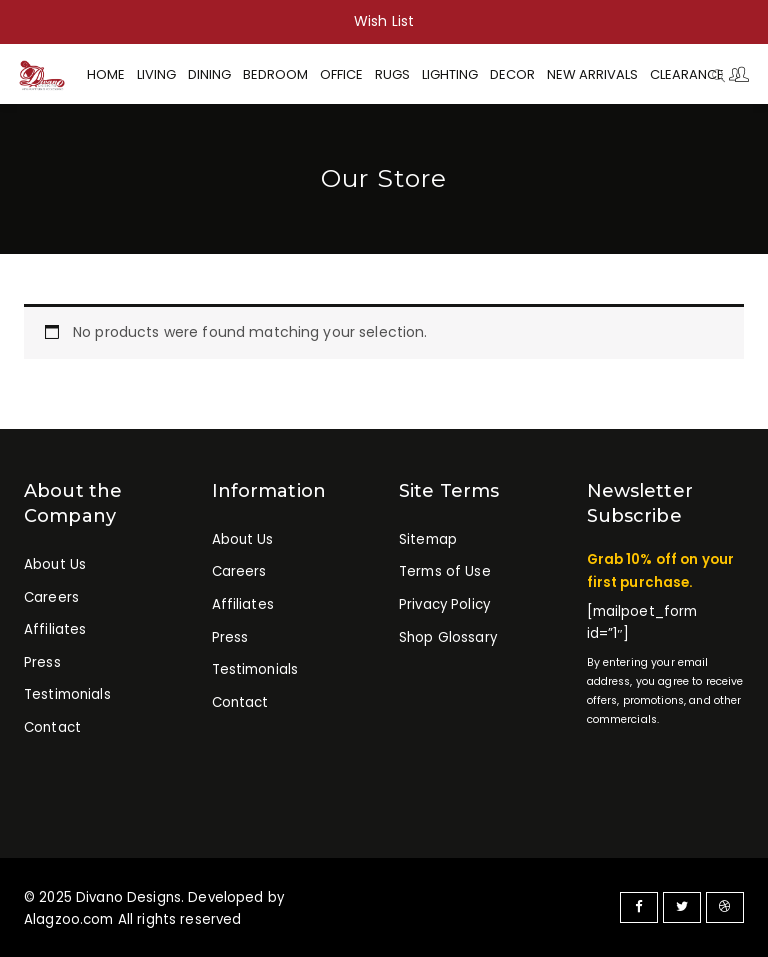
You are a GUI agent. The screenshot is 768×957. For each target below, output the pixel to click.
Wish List (384, 21)
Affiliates (55, 629)
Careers (51, 597)
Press (42, 662)
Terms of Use (445, 571)
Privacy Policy (444, 604)
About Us (55, 564)
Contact (52, 727)
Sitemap (428, 539)
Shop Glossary (448, 637)
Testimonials (67, 694)
